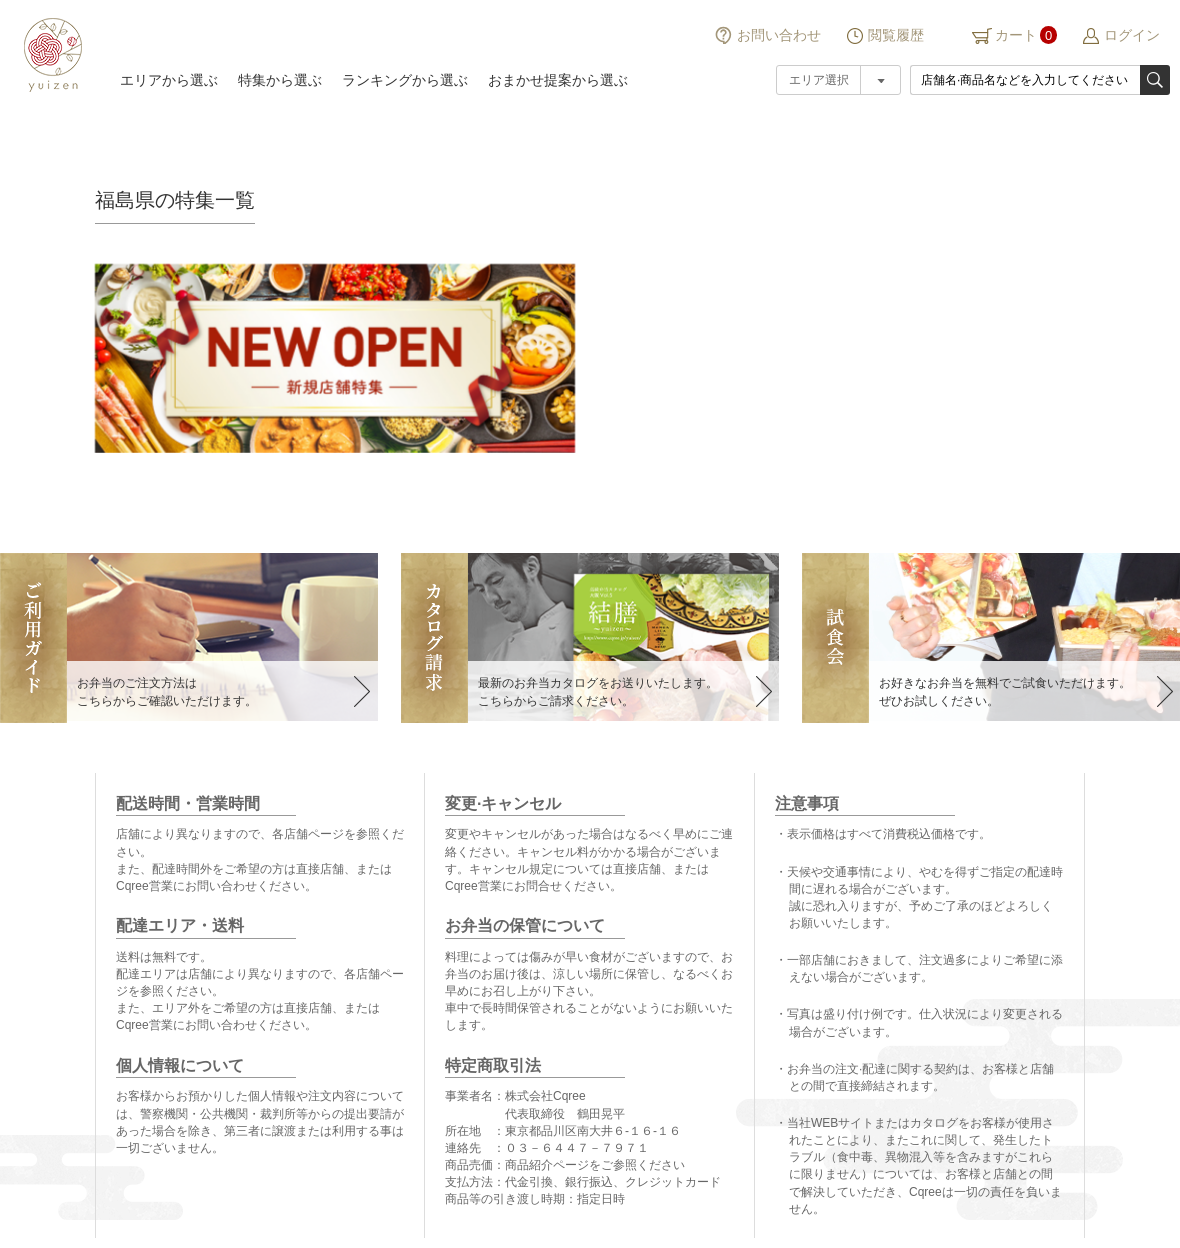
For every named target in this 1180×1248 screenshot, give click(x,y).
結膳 (50, 55)
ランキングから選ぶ (405, 80)
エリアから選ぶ (169, 80)
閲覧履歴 (896, 35)
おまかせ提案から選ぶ (558, 80)
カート (1016, 35)
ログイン (1132, 35)
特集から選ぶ (280, 80)
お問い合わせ (779, 35)
